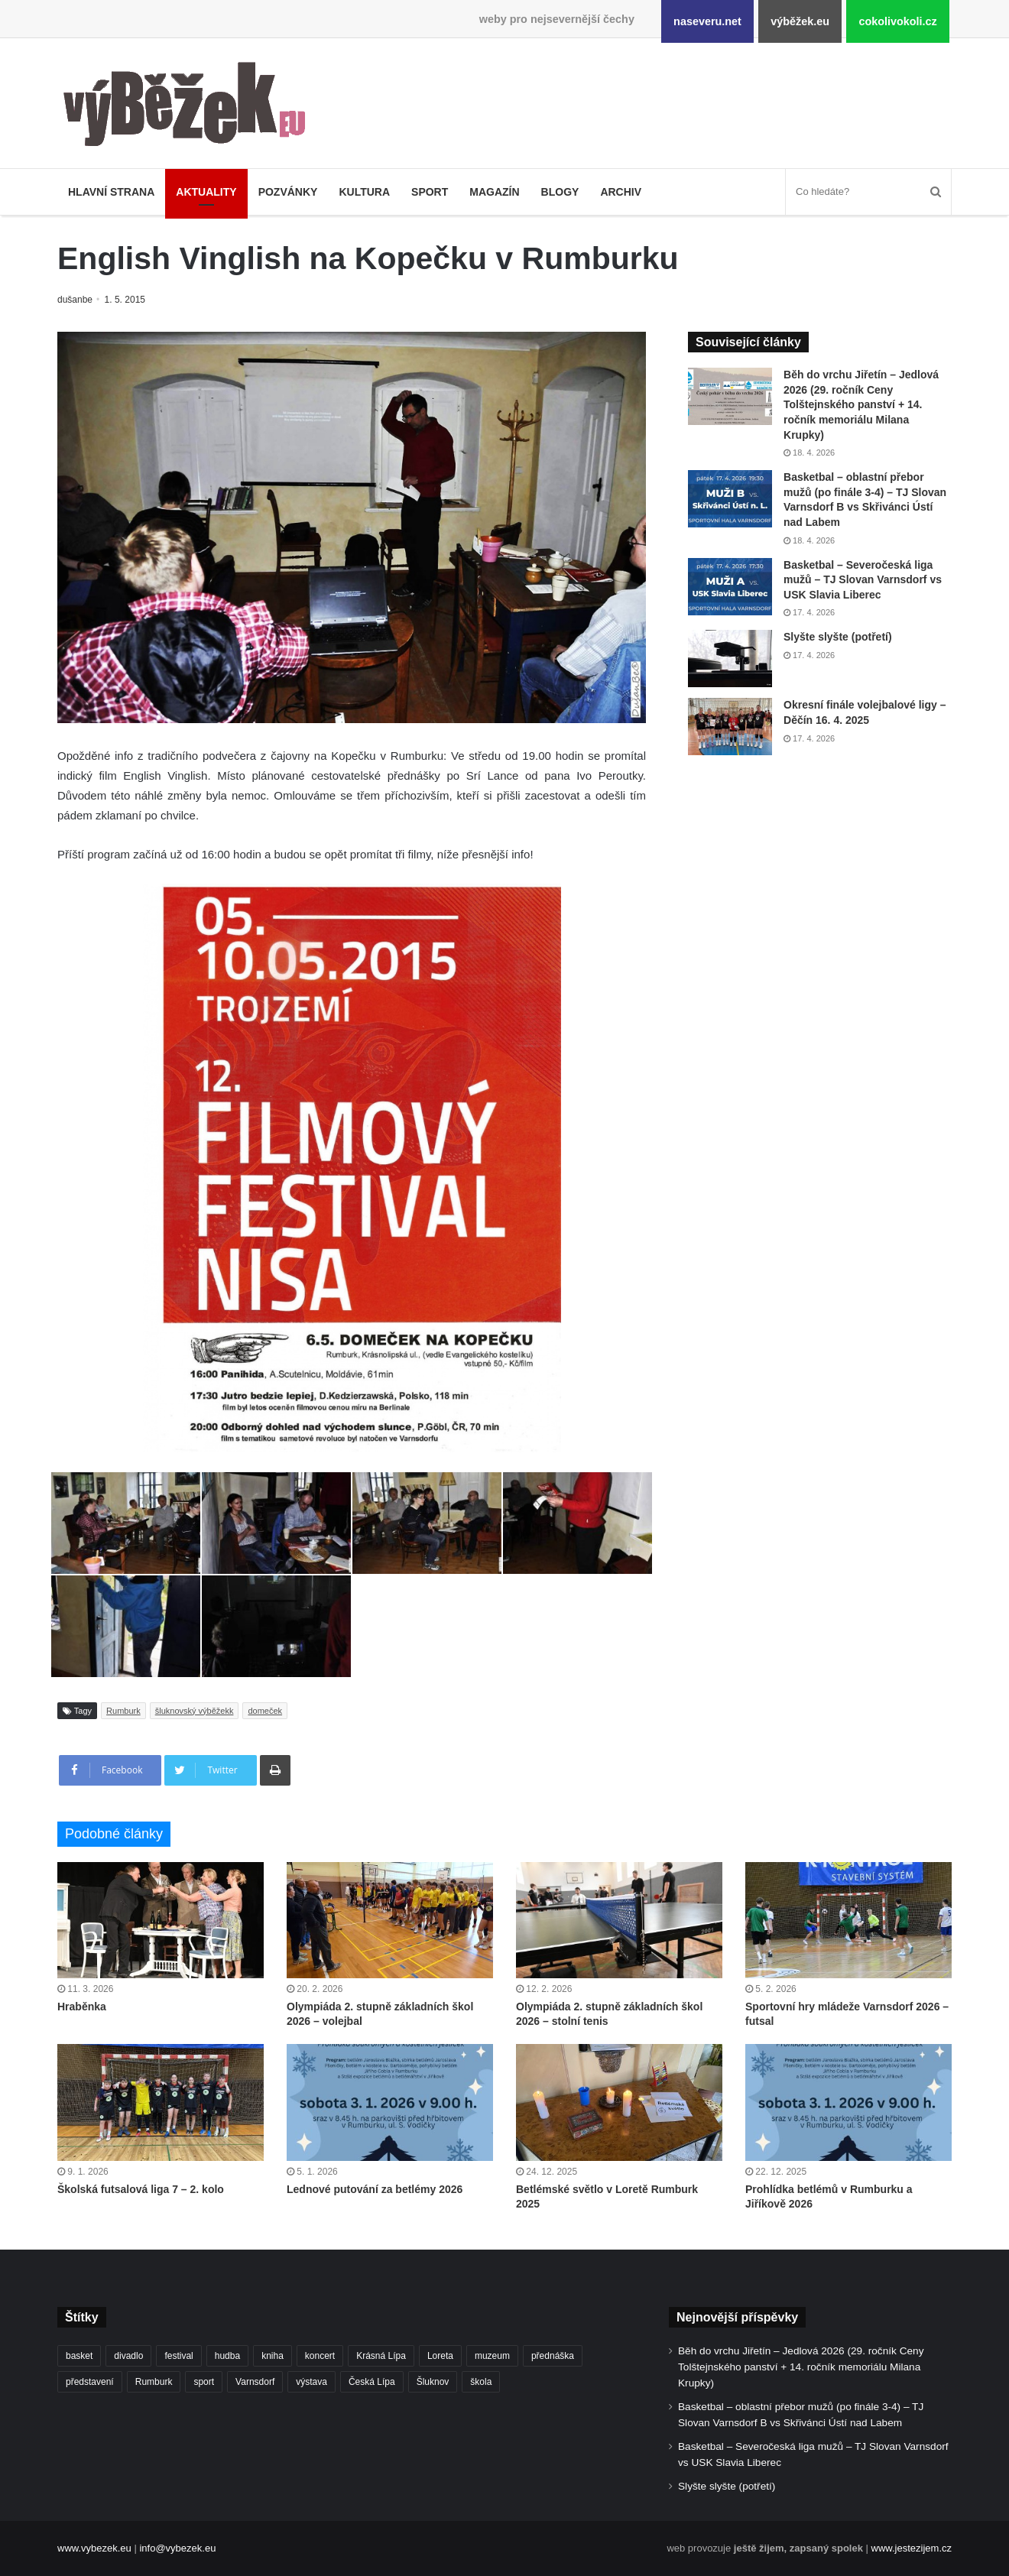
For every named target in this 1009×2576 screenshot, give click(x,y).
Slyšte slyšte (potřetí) (838, 637)
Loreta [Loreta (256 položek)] (440, 2356)
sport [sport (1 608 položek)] (203, 2381)
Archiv (620, 192)
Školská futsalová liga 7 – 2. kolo (140, 2189)
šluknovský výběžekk (194, 1710)
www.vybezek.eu (94, 2548)
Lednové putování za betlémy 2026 (374, 2189)
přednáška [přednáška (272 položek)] (552, 2356)
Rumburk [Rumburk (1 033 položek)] (154, 2381)
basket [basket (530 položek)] (79, 2356)
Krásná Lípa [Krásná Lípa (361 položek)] (381, 2356)
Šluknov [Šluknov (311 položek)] (433, 2381)
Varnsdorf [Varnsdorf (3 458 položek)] (254, 2381)
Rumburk (123, 1710)
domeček (265, 1710)
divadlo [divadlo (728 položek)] (128, 2356)
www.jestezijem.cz (911, 2548)
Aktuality (206, 192)
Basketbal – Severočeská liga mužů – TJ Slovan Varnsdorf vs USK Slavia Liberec (863, 580)
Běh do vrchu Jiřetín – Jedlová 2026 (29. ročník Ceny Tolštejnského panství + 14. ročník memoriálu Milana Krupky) (861, 404)
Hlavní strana (111, 192)
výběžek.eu (800, 21)
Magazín (494, 192)
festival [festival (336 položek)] (178, 2356)
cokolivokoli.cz (897, 21)
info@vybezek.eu (177, 2548)
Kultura (364, 192)
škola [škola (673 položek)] (481, 2381)
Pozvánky (288, 192)
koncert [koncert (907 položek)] (320, 2356)
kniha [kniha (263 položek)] (272, 2356)
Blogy (560, 192)
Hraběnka (81, 2006)
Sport (429, 192)
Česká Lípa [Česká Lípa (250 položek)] (372, 2381)
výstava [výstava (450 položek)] (311, 2381)
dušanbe (76, 299)
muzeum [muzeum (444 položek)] (492, 2356)
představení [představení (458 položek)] (90, 2381)
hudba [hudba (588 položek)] (227, 2356)
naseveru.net (707, 21)
